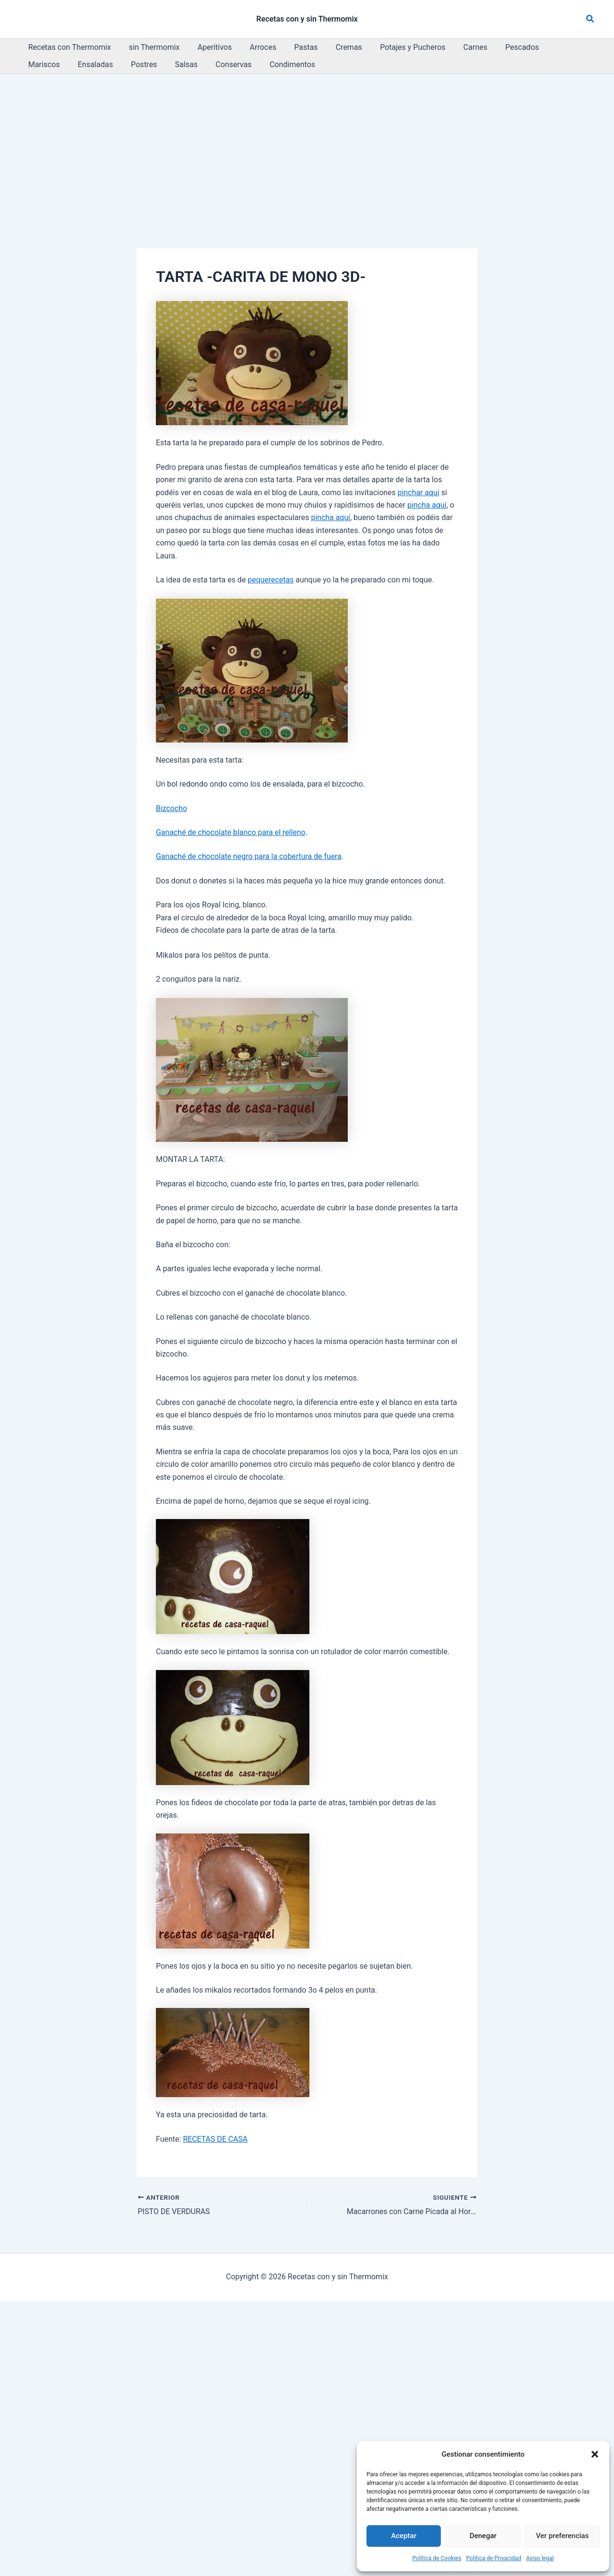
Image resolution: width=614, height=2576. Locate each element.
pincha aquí (427, 505)
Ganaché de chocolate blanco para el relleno (231, 832)
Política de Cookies (437, 2558)
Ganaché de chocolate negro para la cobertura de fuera (249, 856)
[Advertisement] (307, 146)
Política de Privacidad (493, 2558)
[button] (595, 2454)
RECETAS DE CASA (215, 2139)
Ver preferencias (562, 2535)
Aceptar (403, 2535)
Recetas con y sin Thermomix (306, 18)
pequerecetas (271, 579)
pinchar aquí (419, 492)
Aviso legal (540, 2558)
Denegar (483, 2535)
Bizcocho (171, 808)
